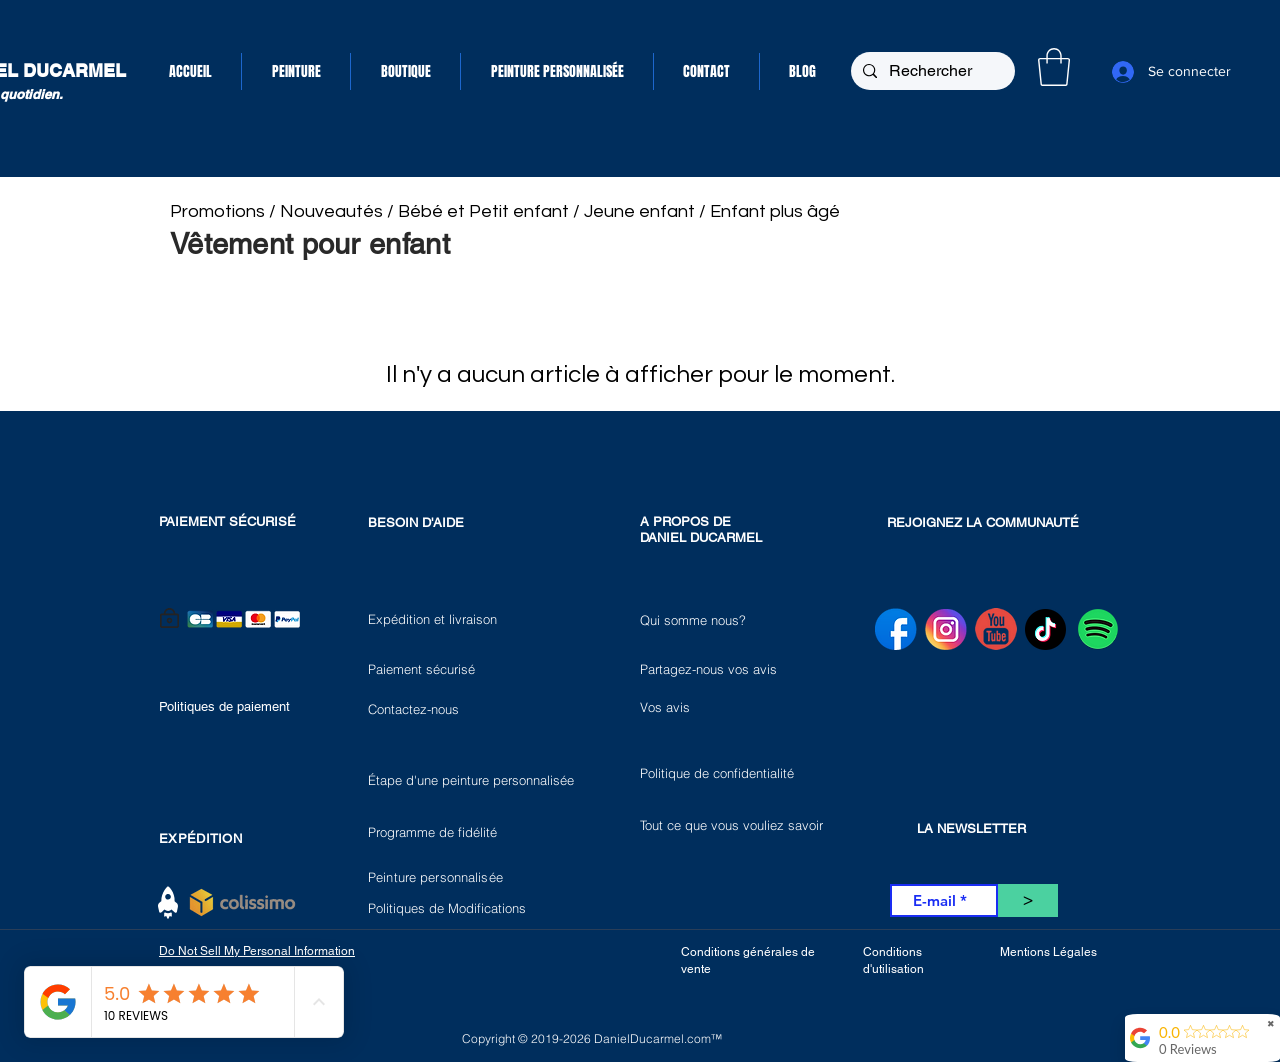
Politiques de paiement (224, 706)
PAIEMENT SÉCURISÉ (227, 521)
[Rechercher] (931, 71)
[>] (1028, 900)
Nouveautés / (339, 211)
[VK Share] (996, 478)
